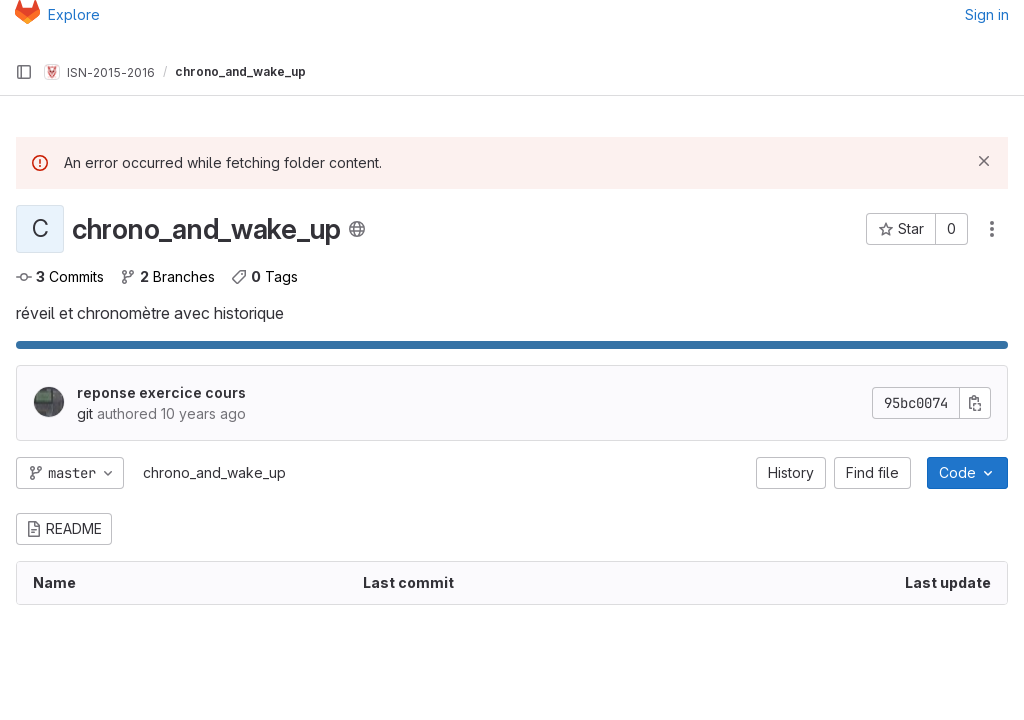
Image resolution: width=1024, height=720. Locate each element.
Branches (167, 276)
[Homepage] (27, 14)
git (85, 413)
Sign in (987, 14)
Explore (74, 14)
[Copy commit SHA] (975, 403)
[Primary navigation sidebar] (24, 72)
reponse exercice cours (161, 392)
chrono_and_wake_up (214, 472)
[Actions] (992, 229)
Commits (60, 276)
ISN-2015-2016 (99, 72)
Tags (264, 276)
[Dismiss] (984, 161)
